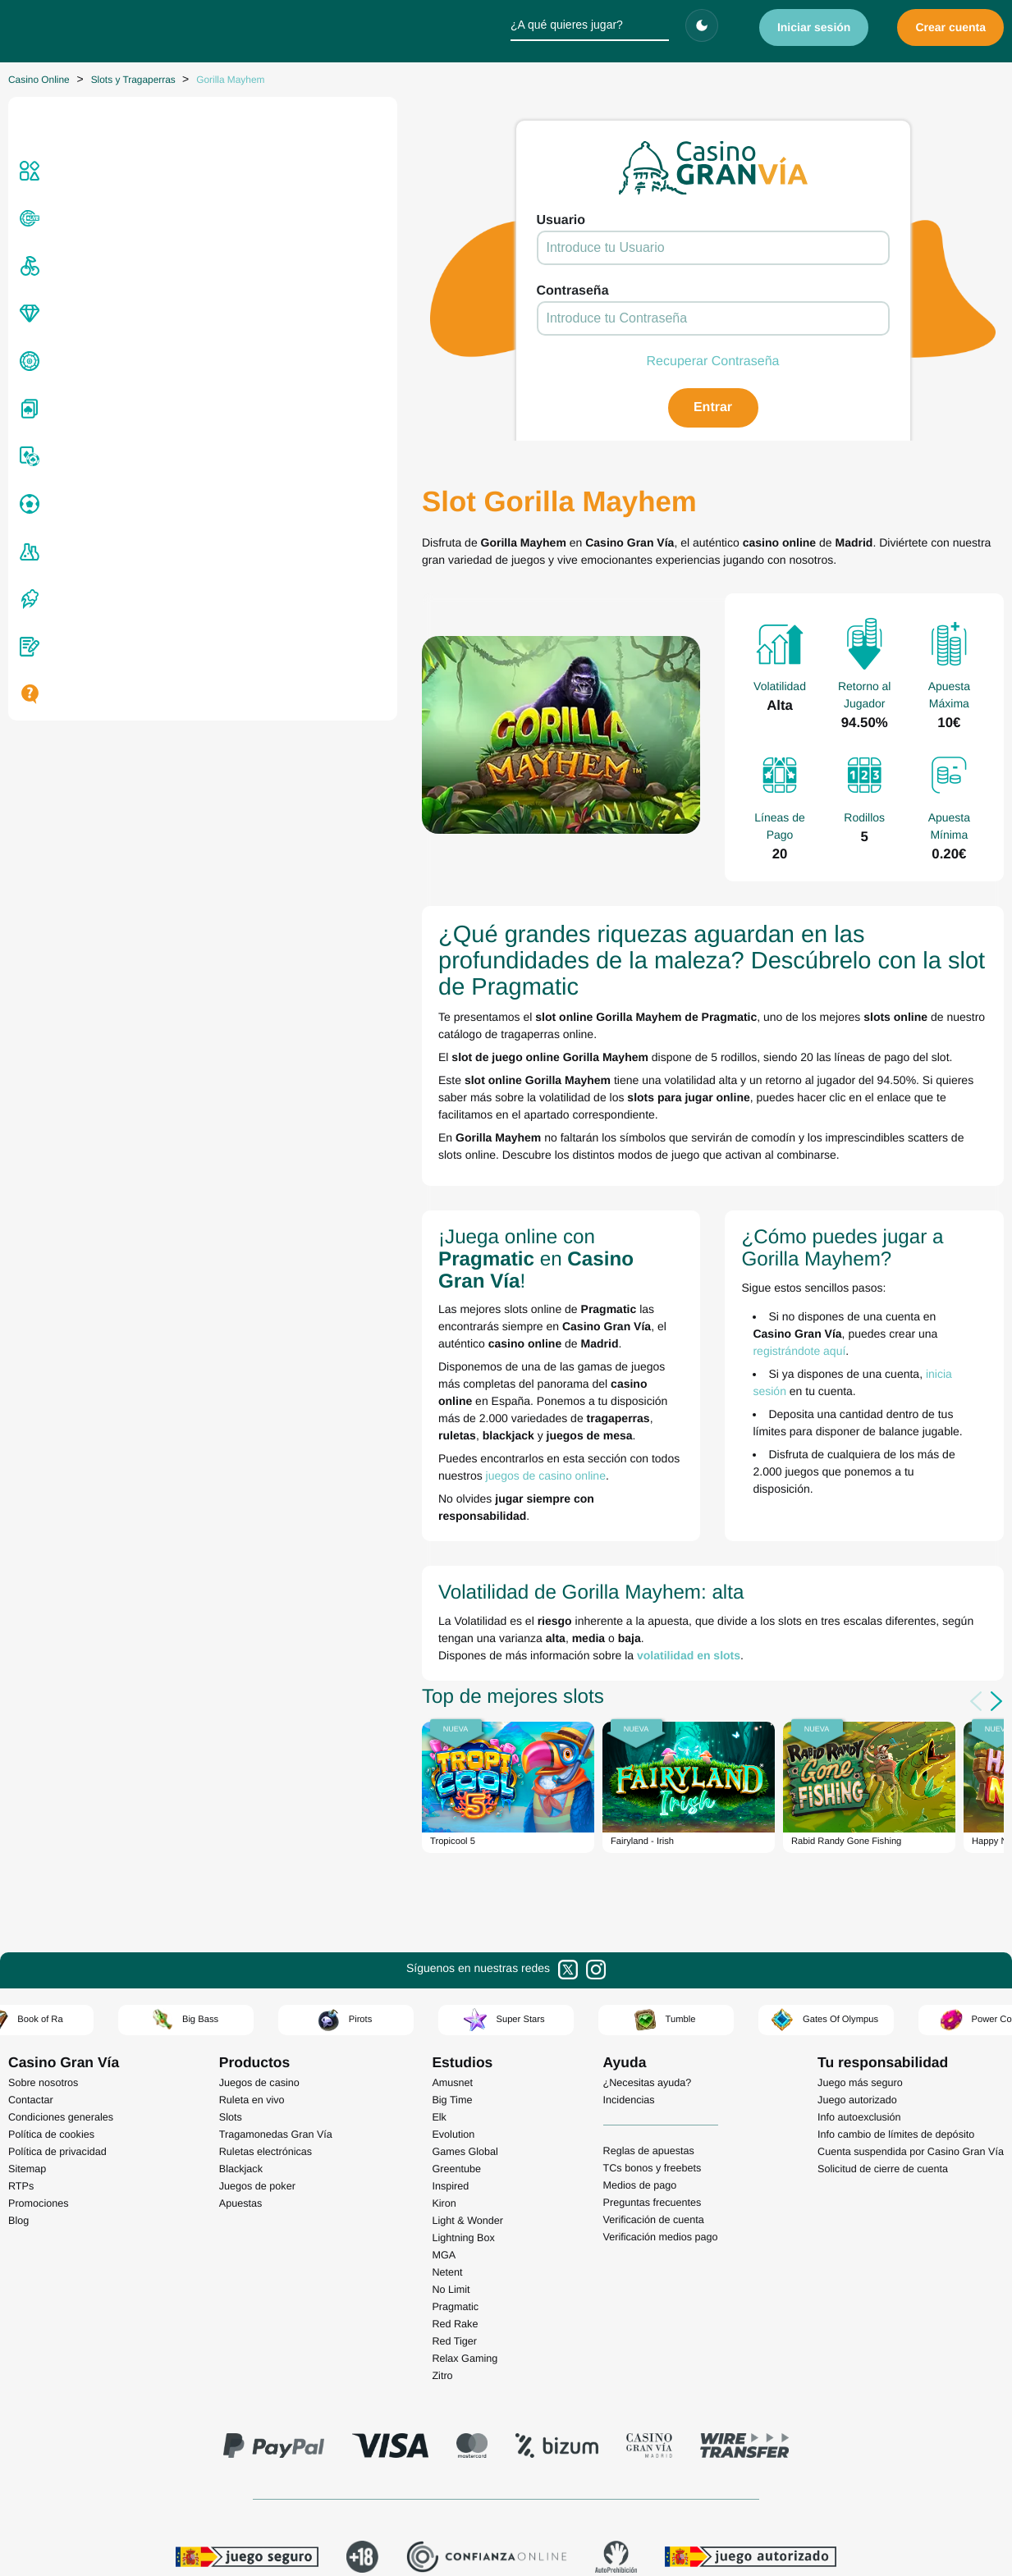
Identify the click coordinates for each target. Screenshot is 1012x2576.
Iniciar (814, 27)
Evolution (453, 1932)
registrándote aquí (634, 1216)
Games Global (465, 1949)
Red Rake (455, 2121)
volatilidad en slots (357, 1453)
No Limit (450, 2087)
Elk (439, 1914)
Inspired (450, 1983)
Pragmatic (455, 2104)
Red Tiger (454, 2138)
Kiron (444, 2000)
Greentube (456, 1966)
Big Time (452, 1897)
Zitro (442, 2173)
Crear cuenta (950, 27)
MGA (444, 2052)
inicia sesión (791, 1239)
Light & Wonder (467, 2018)
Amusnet (452, 1880)
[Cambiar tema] (701, 25)
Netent (447, 2069)
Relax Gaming (464, 2156)
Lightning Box (463, 2035)
